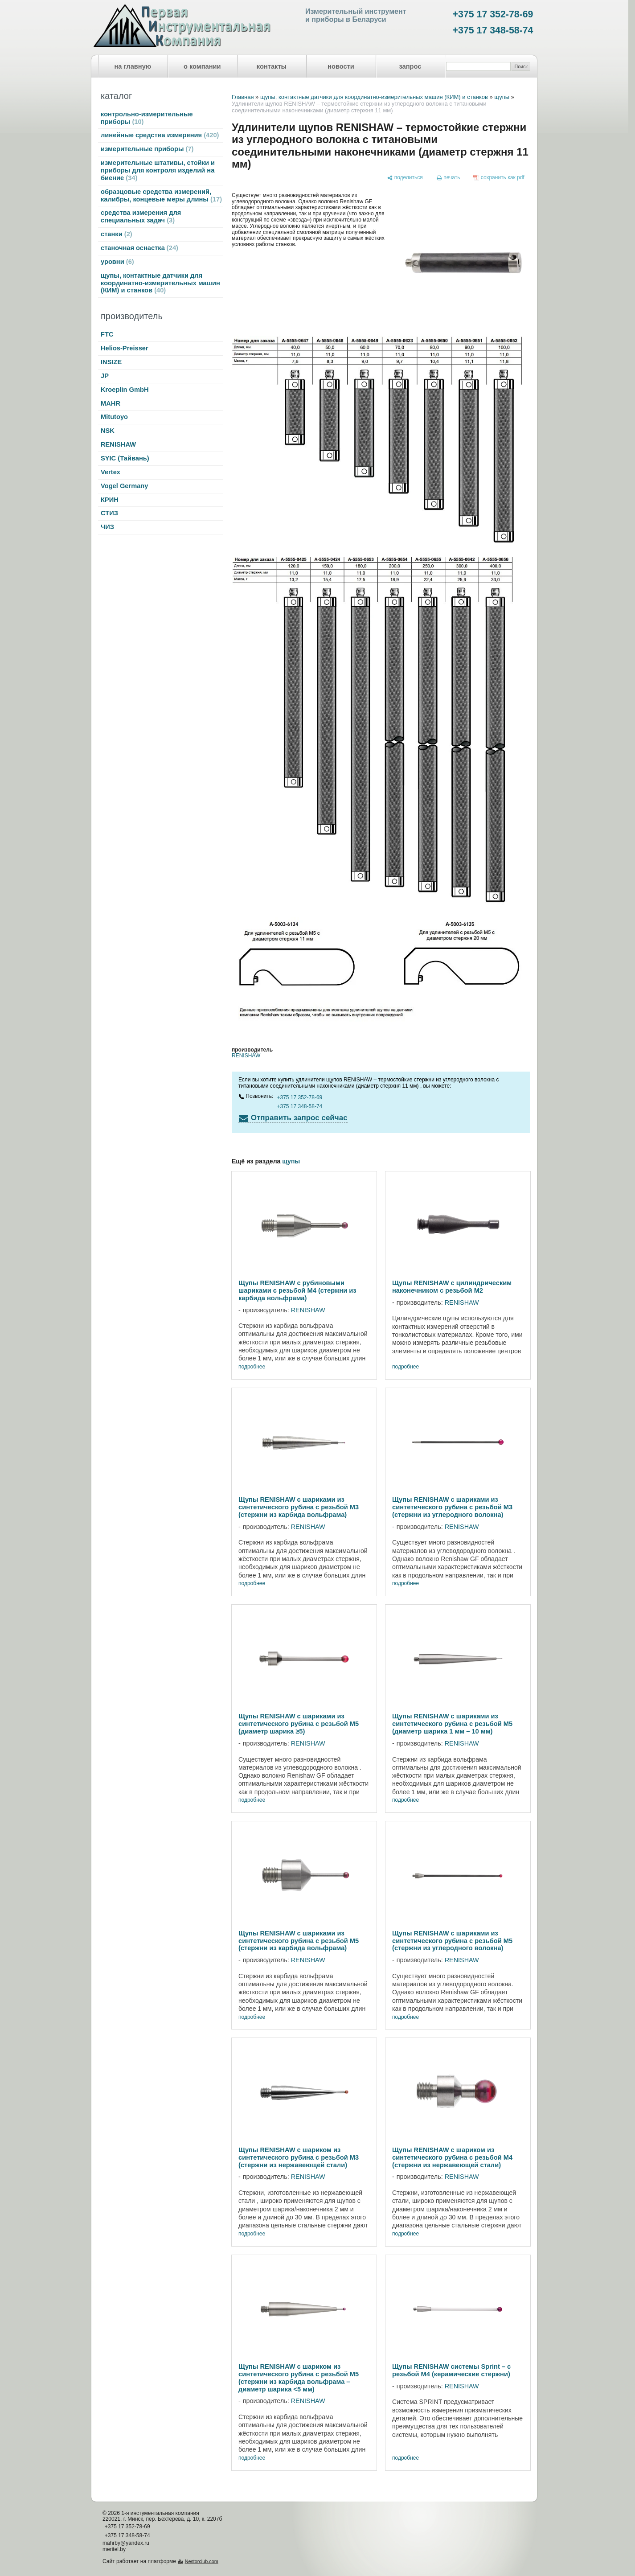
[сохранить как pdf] (498, 178)
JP (105, 375)
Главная (243, 97)
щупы (501, 97)
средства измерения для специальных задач (141, 216)
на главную (133, 66)
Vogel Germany (124, 485)
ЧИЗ (107, 526)
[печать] (448, 178)
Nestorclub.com (201, 2561)
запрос (410, 66)
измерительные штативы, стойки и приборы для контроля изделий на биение (158, 170)
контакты (272, 66)
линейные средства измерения (160, 135)
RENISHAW (118, 444)
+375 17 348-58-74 (493, 30)
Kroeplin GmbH (124, 389)
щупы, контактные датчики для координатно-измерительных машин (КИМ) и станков (160, 283)
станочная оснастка (139, 247)
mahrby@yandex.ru (125, 2543)
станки (116, 234)
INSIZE (111, 362)
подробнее (251, 1367)
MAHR (110, 403)
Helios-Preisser (124, 348)
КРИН (110, 499)
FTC (107, 334)
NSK (108, 430)
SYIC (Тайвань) (125, 458)
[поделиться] (405, 178)
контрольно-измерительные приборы (147, 118)
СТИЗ (109, 513)
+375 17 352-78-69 (493, 14)
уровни (117, 261)
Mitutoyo (114, 416)
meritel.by (114, 2549)
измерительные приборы (147, 148)
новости (341, 66)
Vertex (110, 472)
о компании (202, 66)
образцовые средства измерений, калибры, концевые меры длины (161, 195)
